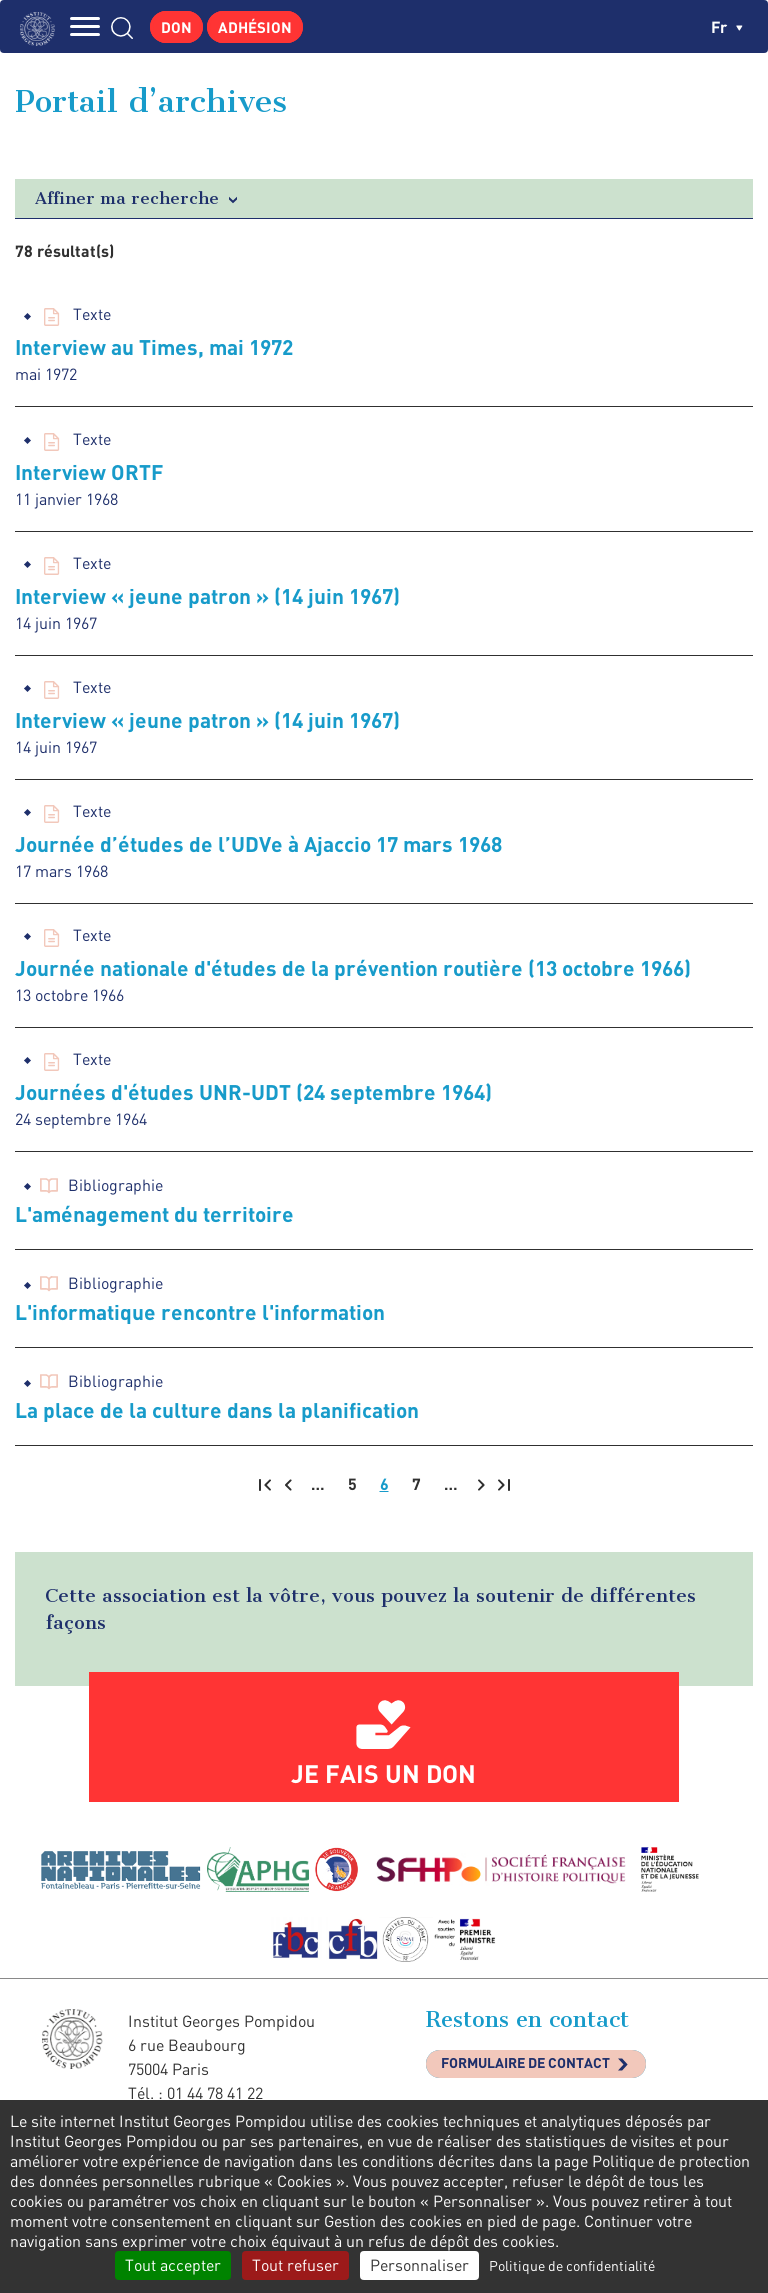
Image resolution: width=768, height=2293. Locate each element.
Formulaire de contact (525, 2062)
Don (176, 27)
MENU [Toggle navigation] (85, 26)
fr (727, 26)
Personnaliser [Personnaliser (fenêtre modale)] (419, 2265)
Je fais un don (383, 1773)
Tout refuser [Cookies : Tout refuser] (295, 2265)
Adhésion (255, 27)
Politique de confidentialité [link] (572, 2265)
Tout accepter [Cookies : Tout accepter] (173, 2265)
